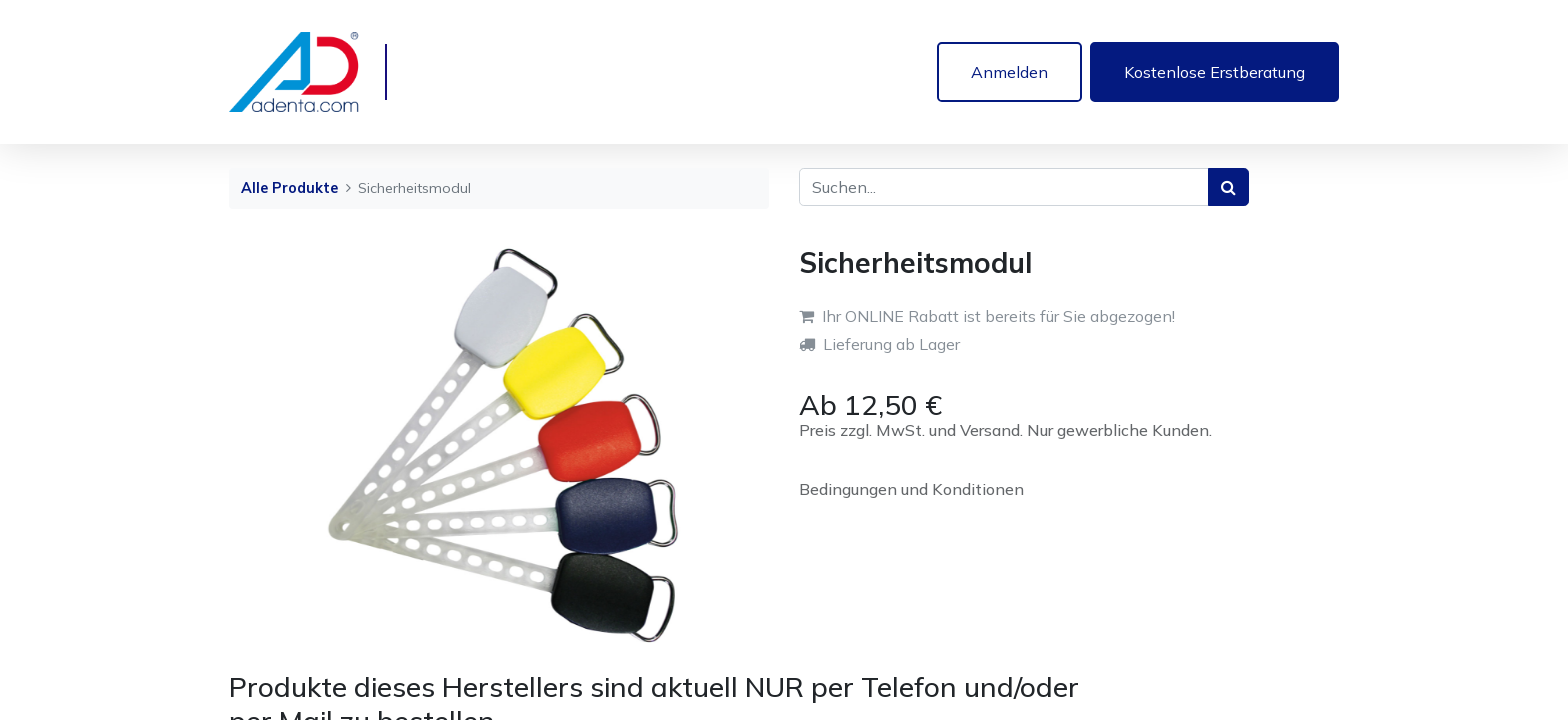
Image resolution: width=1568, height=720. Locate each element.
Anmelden (1009, 72)
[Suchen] (1228, 187)
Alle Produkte (289, 188)
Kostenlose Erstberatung (1214, 72)
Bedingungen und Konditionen (911, 489)
